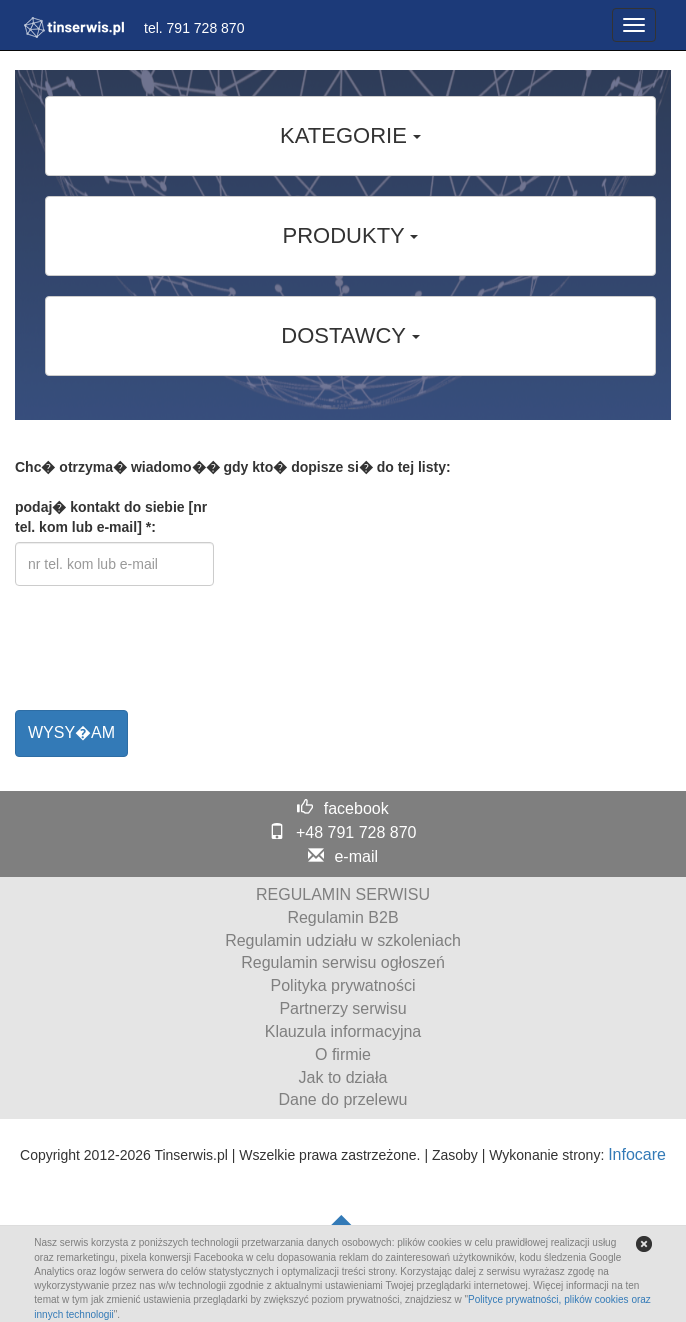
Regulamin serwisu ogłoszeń (343, 962)
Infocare (637, 1154)
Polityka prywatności (343, 985)
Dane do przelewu (343, 1099)
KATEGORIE (350, 135)
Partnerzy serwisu (342, 1008)
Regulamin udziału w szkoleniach (343, 940)
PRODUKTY (351, 235)
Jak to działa (343, 1077)
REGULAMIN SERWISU (343, 894)
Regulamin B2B (342, 917)
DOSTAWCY (350, 335)
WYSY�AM (71, 732)
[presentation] (167, 656)
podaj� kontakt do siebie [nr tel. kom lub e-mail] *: (111, 517)
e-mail (356, 856)
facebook (356, 808)
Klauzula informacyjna (343, 1031)
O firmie (343, 1054)
